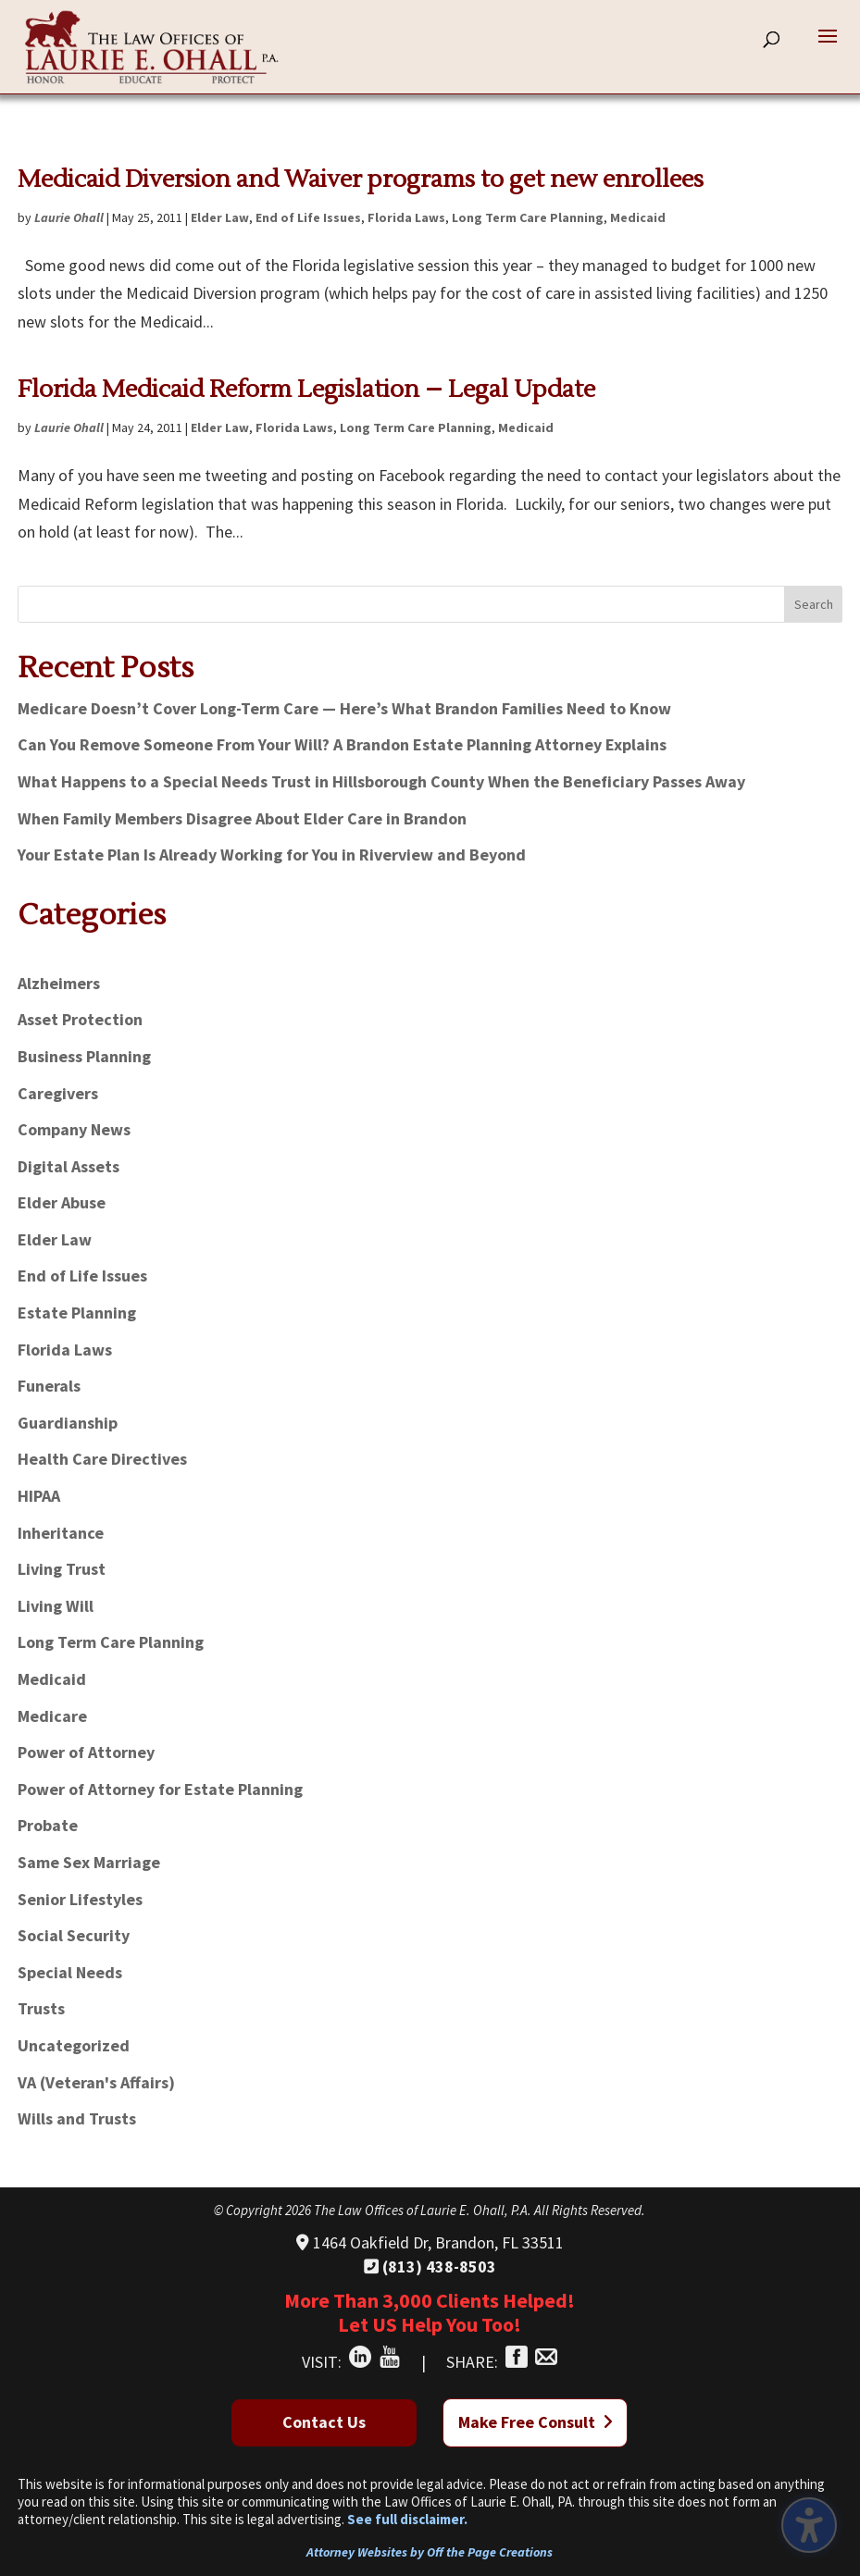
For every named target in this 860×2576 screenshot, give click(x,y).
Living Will (55, 1605)
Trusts (41, 2008)
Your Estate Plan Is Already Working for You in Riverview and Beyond (272, 854)
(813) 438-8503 (430, 2266)
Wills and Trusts (77, 2118)
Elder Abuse (62, 1202)
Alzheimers (59, 983)
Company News (74, 1129)
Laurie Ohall (69, 217)
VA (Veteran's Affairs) (96, 2082)
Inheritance (61, 1532)
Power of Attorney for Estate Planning (160, 1789)
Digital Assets (68, 1166)
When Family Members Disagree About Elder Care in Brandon (242, 818)
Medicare (52, 1716)
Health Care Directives (102, 1458)
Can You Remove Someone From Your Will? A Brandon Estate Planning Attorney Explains (342, 744)
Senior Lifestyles (80, 1899)
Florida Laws (406, 217)
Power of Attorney (86, 1752)
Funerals (49, 1385)
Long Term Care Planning (528, 217)
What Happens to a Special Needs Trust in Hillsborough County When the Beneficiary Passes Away (381, 781)
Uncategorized (74, 2045)
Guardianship (68, 1422)
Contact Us (324, 2422)
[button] (827, 48)
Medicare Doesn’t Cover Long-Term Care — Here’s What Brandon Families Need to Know (344, 708)
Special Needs (70, 1972)
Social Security (74, 1935)
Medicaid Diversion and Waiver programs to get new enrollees (361, 179)
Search (813, 604)
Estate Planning (77, 1312)
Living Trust (62, 1568)
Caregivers (58, 1093)
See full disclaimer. (407, 2519)
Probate (48, 1825)
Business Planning (84, 1056)
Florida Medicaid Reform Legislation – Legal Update (306, 389)
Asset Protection (80, 1019)
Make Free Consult (535, 2422)
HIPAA (39, 1495)
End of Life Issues (308, 217)
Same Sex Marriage (89, 1862)
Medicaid (638, 217)
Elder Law (220, 217)
